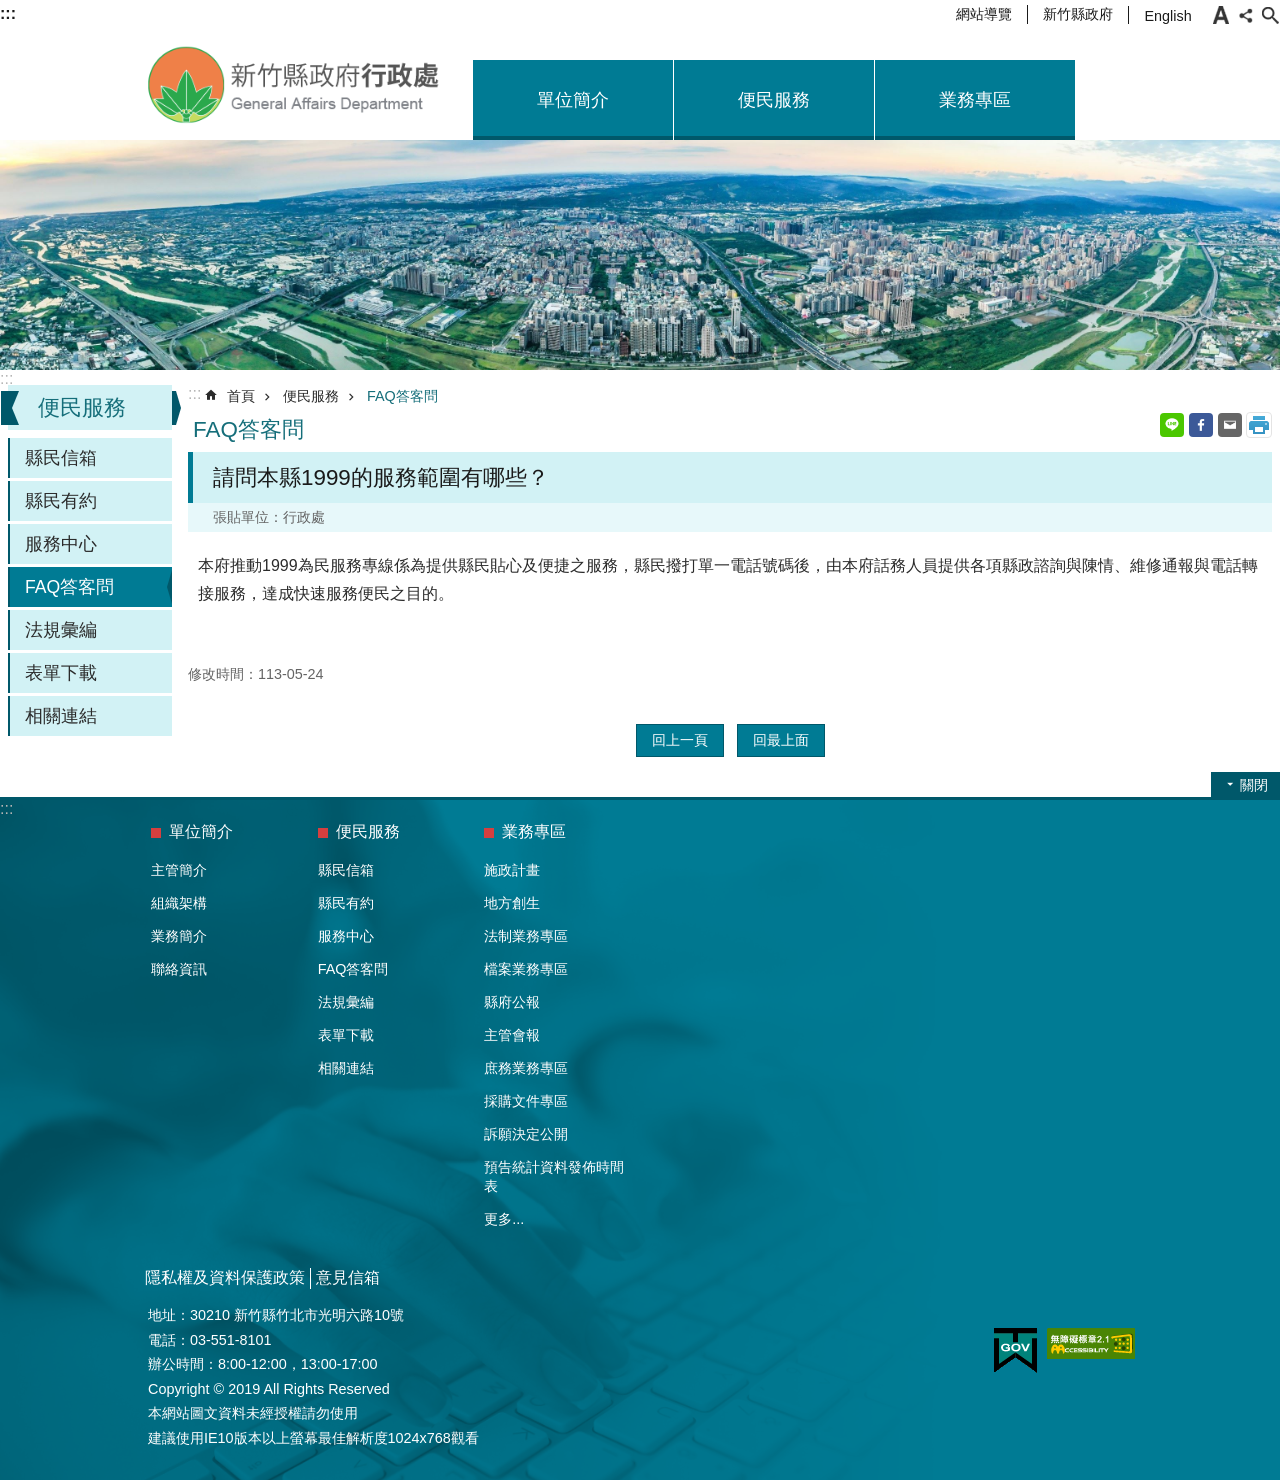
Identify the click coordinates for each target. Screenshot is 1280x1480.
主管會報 (512, 1035)
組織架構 (179, 903)
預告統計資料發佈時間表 (554, 1176)
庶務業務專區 (526, 1068)
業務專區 (975, 100)
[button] (1015, 1351)
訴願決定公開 (526, 1134)
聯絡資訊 (179, 969)
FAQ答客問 (69, 587)
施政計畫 (512, 870)
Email (1230, 425)
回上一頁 (680, 740)
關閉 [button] (1254, 785)
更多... (504, 1219)
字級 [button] (1221, 15)
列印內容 (1259, 425)
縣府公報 (512, 1002)
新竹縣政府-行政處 (295, 85)
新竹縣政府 (1078, 14)
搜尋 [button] (1270, 15)
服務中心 (61, 544)
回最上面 (781, 740)
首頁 (241, 396)
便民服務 (774, 100)
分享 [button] (1246, 15)
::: (6, 378)
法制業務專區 (526, 936)
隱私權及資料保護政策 (225, 1277)
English (1167, 16)
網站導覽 (984, 14)
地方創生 (512, 903)
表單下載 (61, 673)
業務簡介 (179, 936)
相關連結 (61, 716)
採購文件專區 (526, 1101)
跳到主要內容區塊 (10, 10)
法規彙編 (61, 630)
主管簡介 (179, 870)
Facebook (1201, 425)
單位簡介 (573, 100)
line (1172, 425)
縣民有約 (61, 501)
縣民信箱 (61, 458)
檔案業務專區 (526, 969)
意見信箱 (348, 1277)
